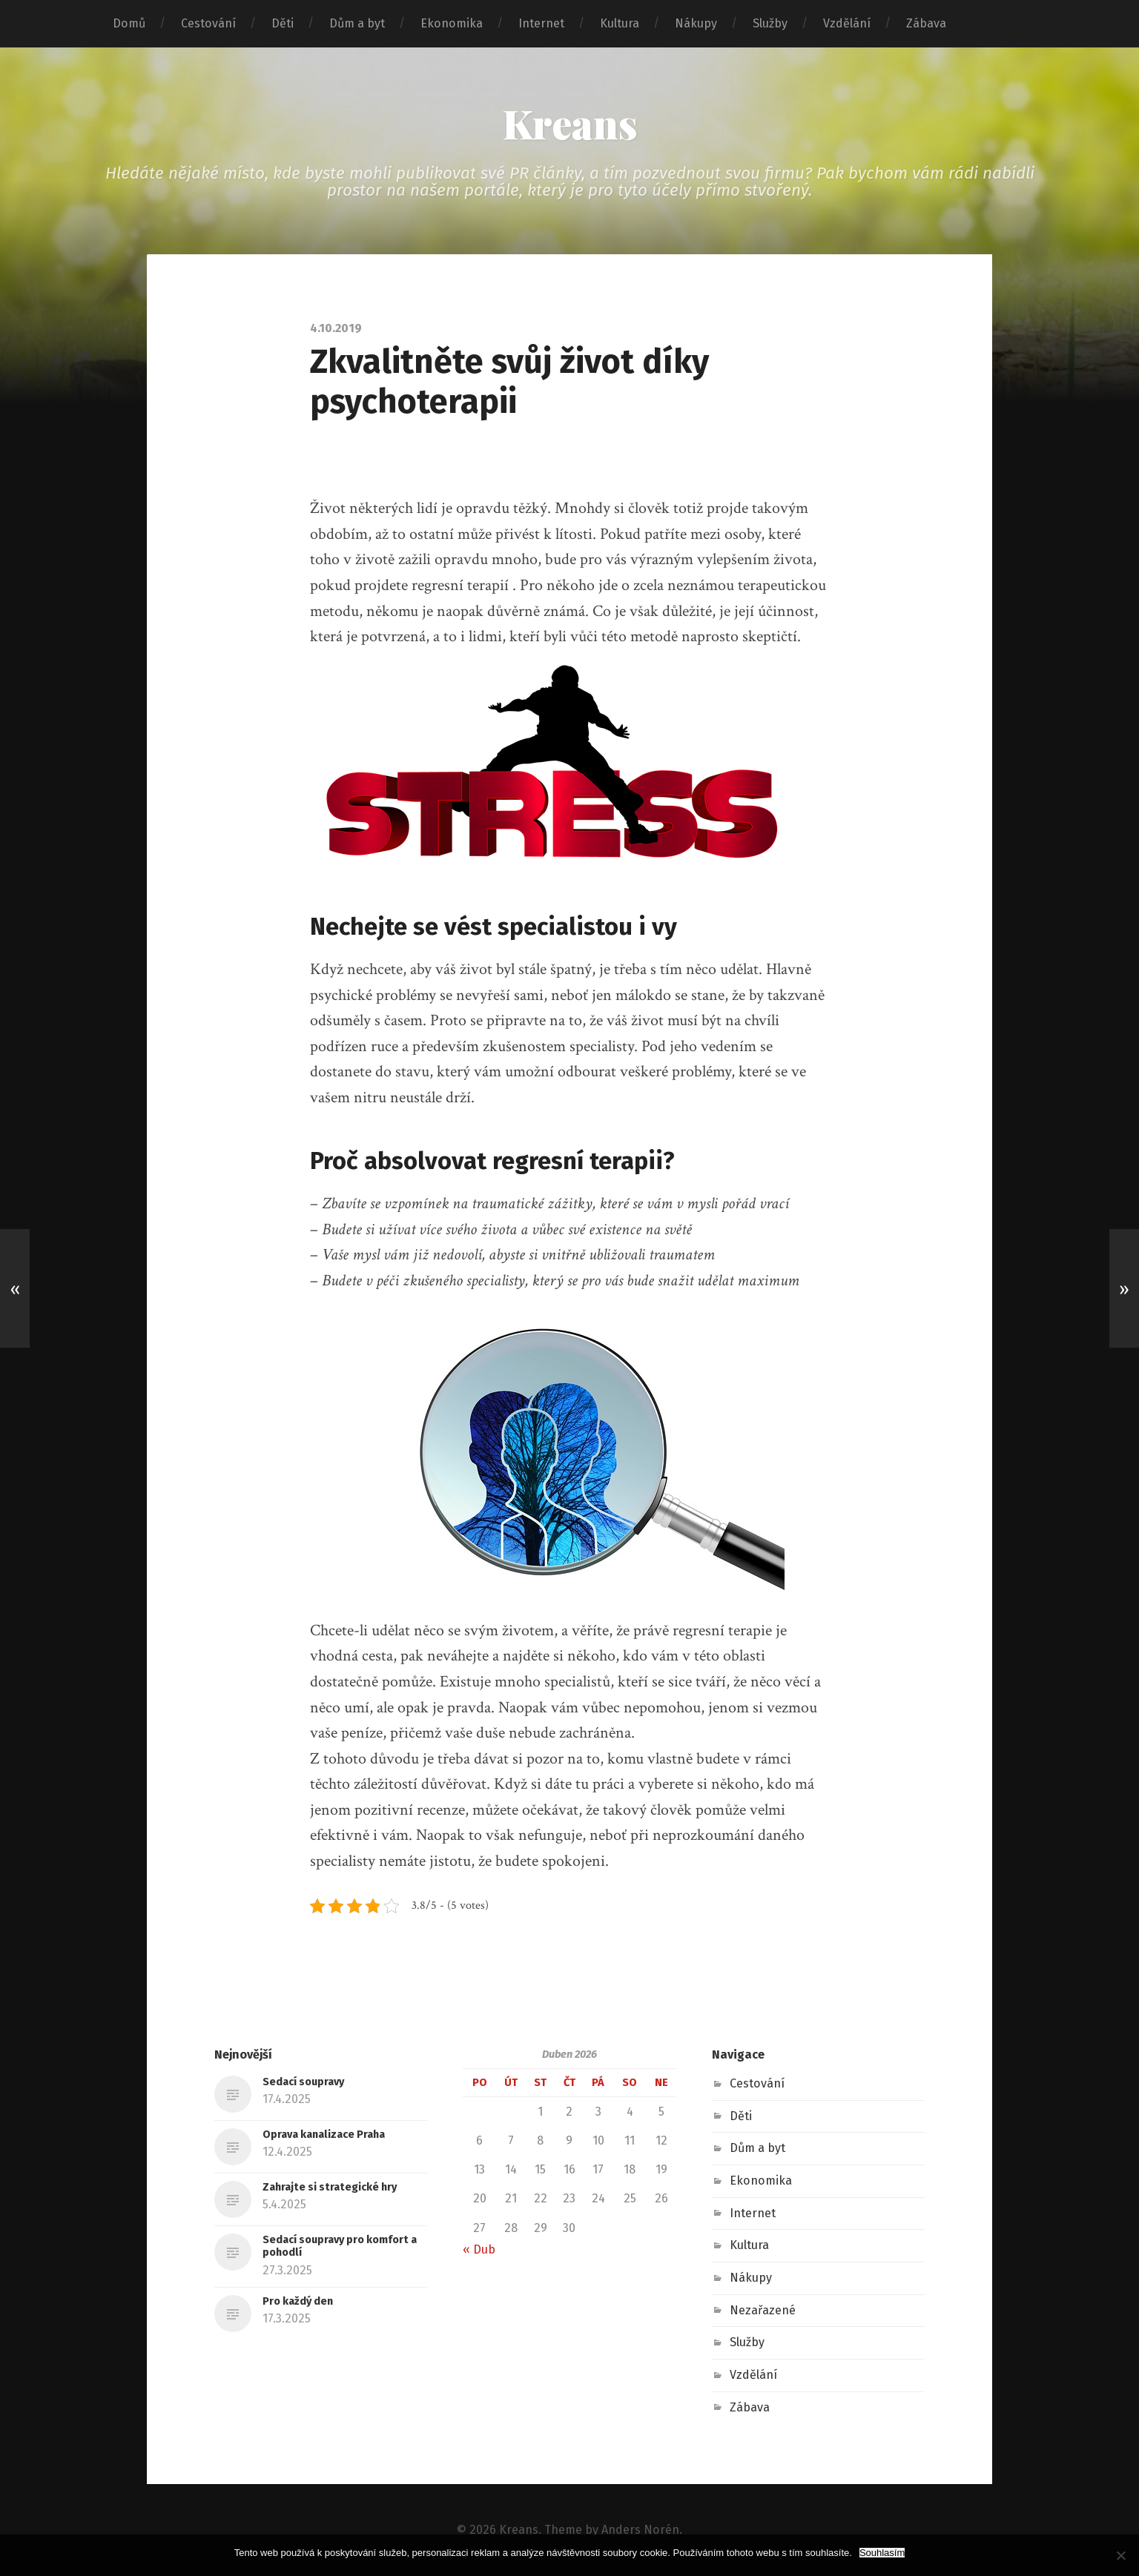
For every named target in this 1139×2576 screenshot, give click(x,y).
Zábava (926, 23)
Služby (770, 23)
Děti (282, 23)
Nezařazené (763, 2310)
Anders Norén (640, 2530)
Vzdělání (847, 23)
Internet (541, 23)
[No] (1120, 2555)
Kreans (570, 123)
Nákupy (696, 23)
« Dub (479, 2249)
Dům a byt (357, 23)
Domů (129, 23)
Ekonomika (451, 23)
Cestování (208, 23)
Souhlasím (882, 2552)
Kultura (619, 23)
